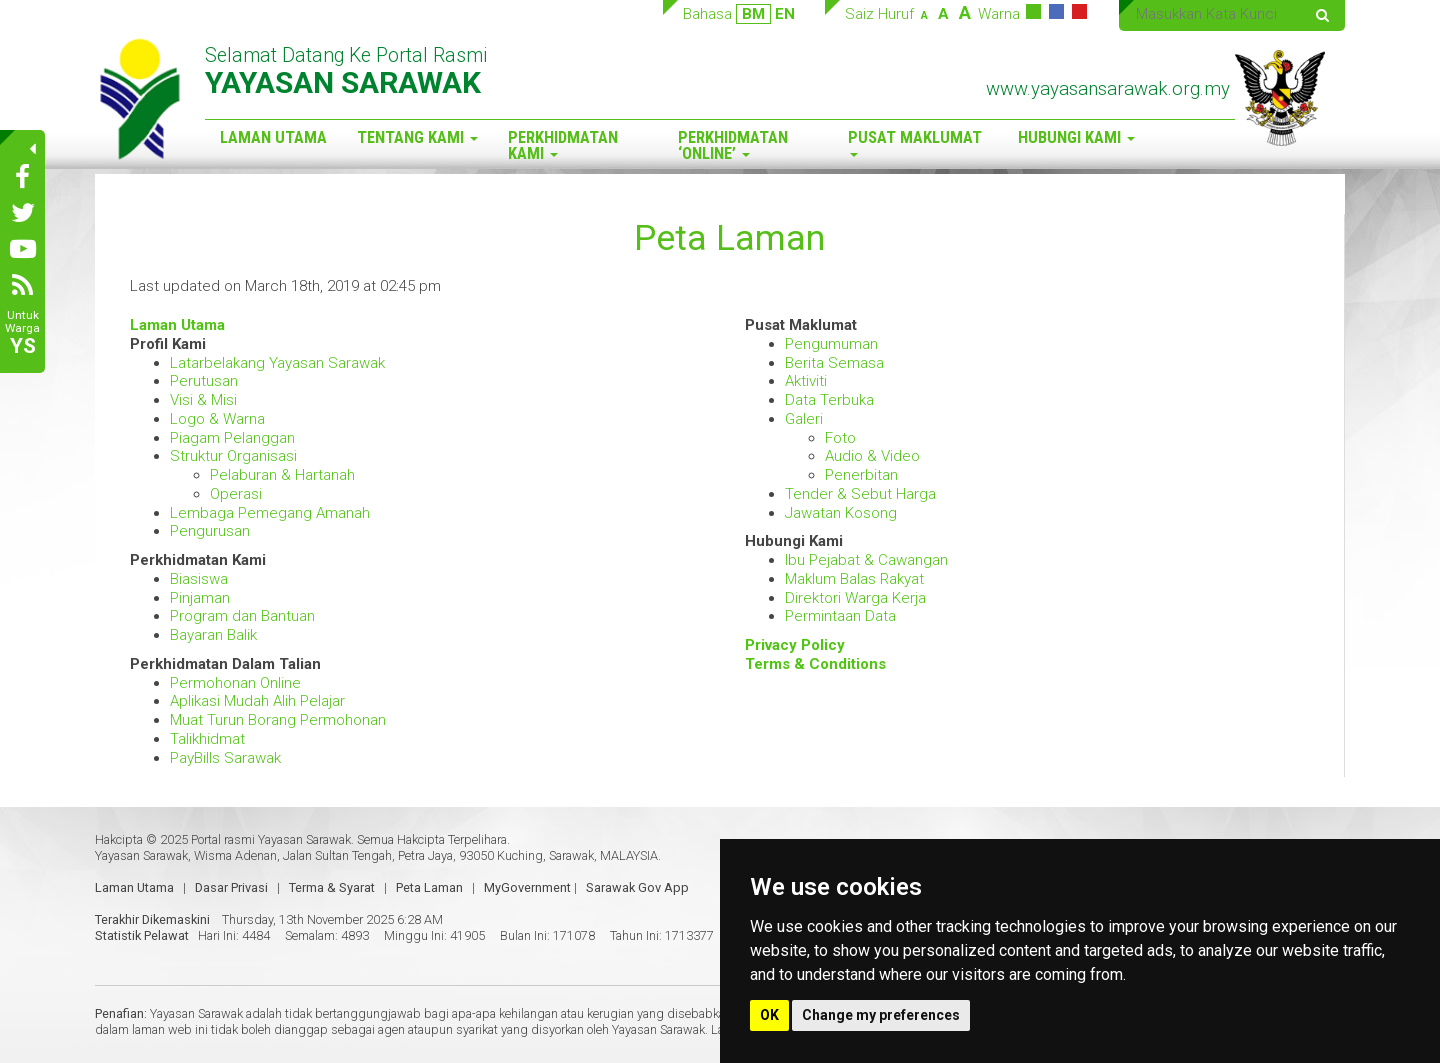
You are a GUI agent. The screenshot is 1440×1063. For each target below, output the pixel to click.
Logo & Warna (217, 419)
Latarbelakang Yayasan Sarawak (277, 363)
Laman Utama (273, 137)
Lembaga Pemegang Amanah (270, 513)
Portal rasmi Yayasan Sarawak (271, 839)
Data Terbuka (829, 400)
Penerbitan (861, 475)
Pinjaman (200, 598)
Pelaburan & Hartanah (282, 475)
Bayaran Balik (213, 635)
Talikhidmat (207, 739)
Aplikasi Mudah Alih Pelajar (257, 701)
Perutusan (204, 381)
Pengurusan (210, 531)
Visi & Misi (203, 400)
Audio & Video (872, 456)
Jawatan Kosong (841, 513)
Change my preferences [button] (881, 1015)
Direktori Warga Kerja (855, 598)
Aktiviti (806, 381)
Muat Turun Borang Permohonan (278, 720)
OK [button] (769, 1015)
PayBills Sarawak (225, 758)
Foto (840, 438)
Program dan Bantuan (242, 616)
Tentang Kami (417, 137)
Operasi (236, 494)
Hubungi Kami (1076, 137)
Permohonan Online (235, 683)
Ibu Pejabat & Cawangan (866, 560)
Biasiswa (199, 579)
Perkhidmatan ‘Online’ (733, 146)
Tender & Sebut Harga (860, 494)
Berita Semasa (834, 363)
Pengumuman (831, 344)
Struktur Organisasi (233, 456)
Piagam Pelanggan (232, 438)
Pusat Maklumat (915, 142)
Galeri (804, 419)
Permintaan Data (840, 616)
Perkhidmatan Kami (563, 146)
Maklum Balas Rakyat (854, 579)
